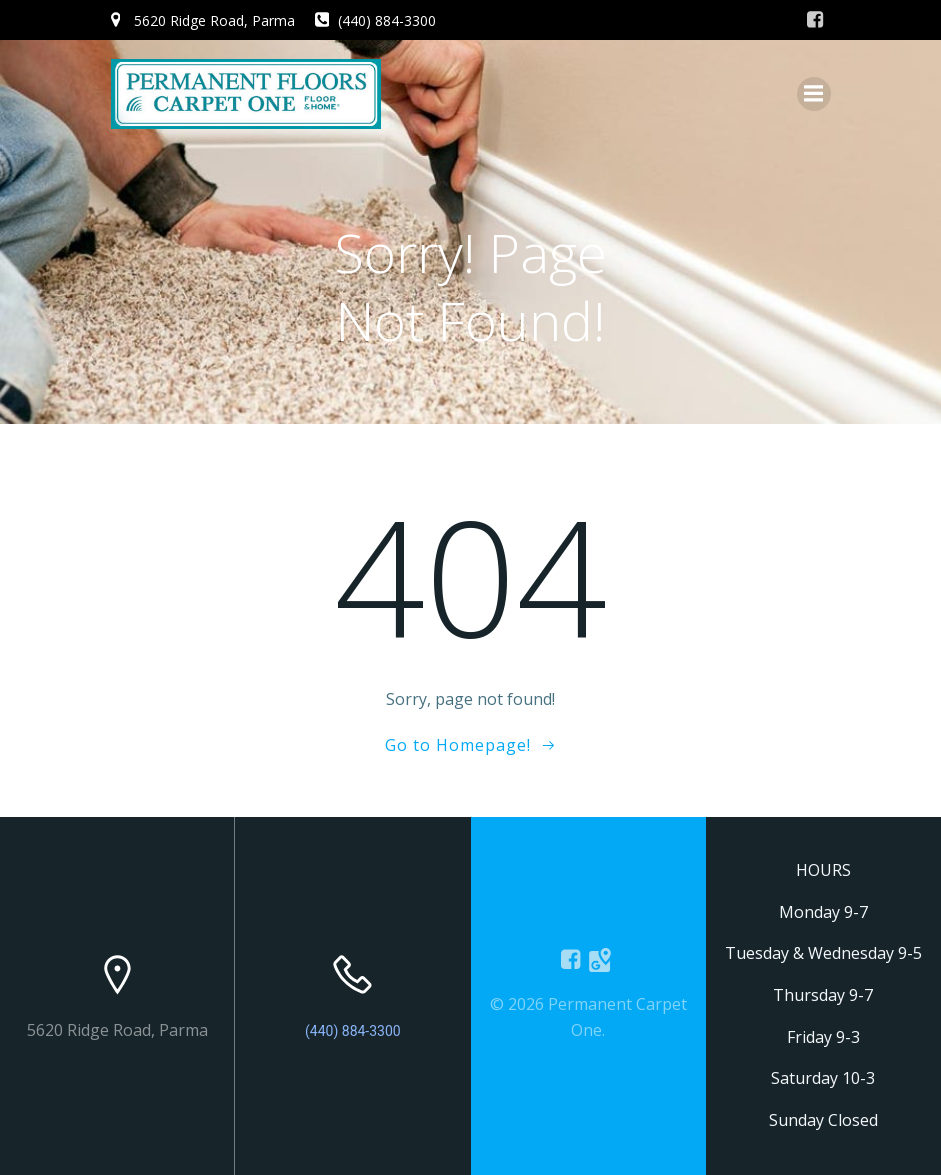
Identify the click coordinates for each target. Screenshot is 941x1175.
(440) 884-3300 (353, 1031)
